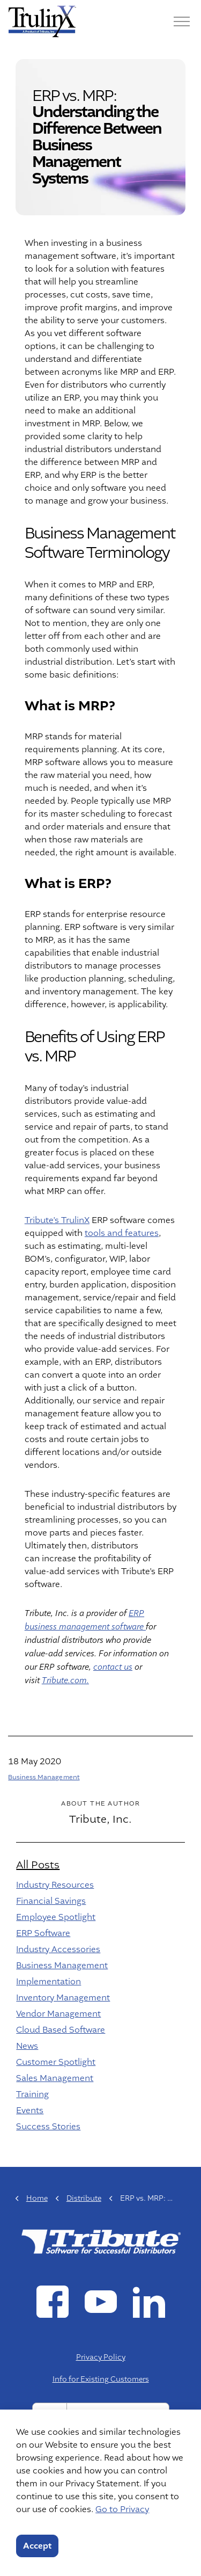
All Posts (37, 1865)
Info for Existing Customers (101, 2379)
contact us (112, 1667)
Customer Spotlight (55, 2062)
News (27, 2046)
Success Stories (48, 2126)
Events (29, 2110)
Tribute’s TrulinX (57, 1220)
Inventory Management (63, 1997)
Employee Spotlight (55, 1917)
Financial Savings (51, 1901)
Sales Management (54, 2078)
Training (32, 2094)
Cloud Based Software (60, 2030)
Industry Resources (55, 1885)
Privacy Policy (100, 2357)
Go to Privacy (122, 2509)
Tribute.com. (65, 1681)
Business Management (43, 1777)
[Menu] (182, 21)
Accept (37, 2546)
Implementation (48, 1981)
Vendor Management (58, 2014)
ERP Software (43, 1933)
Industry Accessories (58, 1949)
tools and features (122, 1233)
